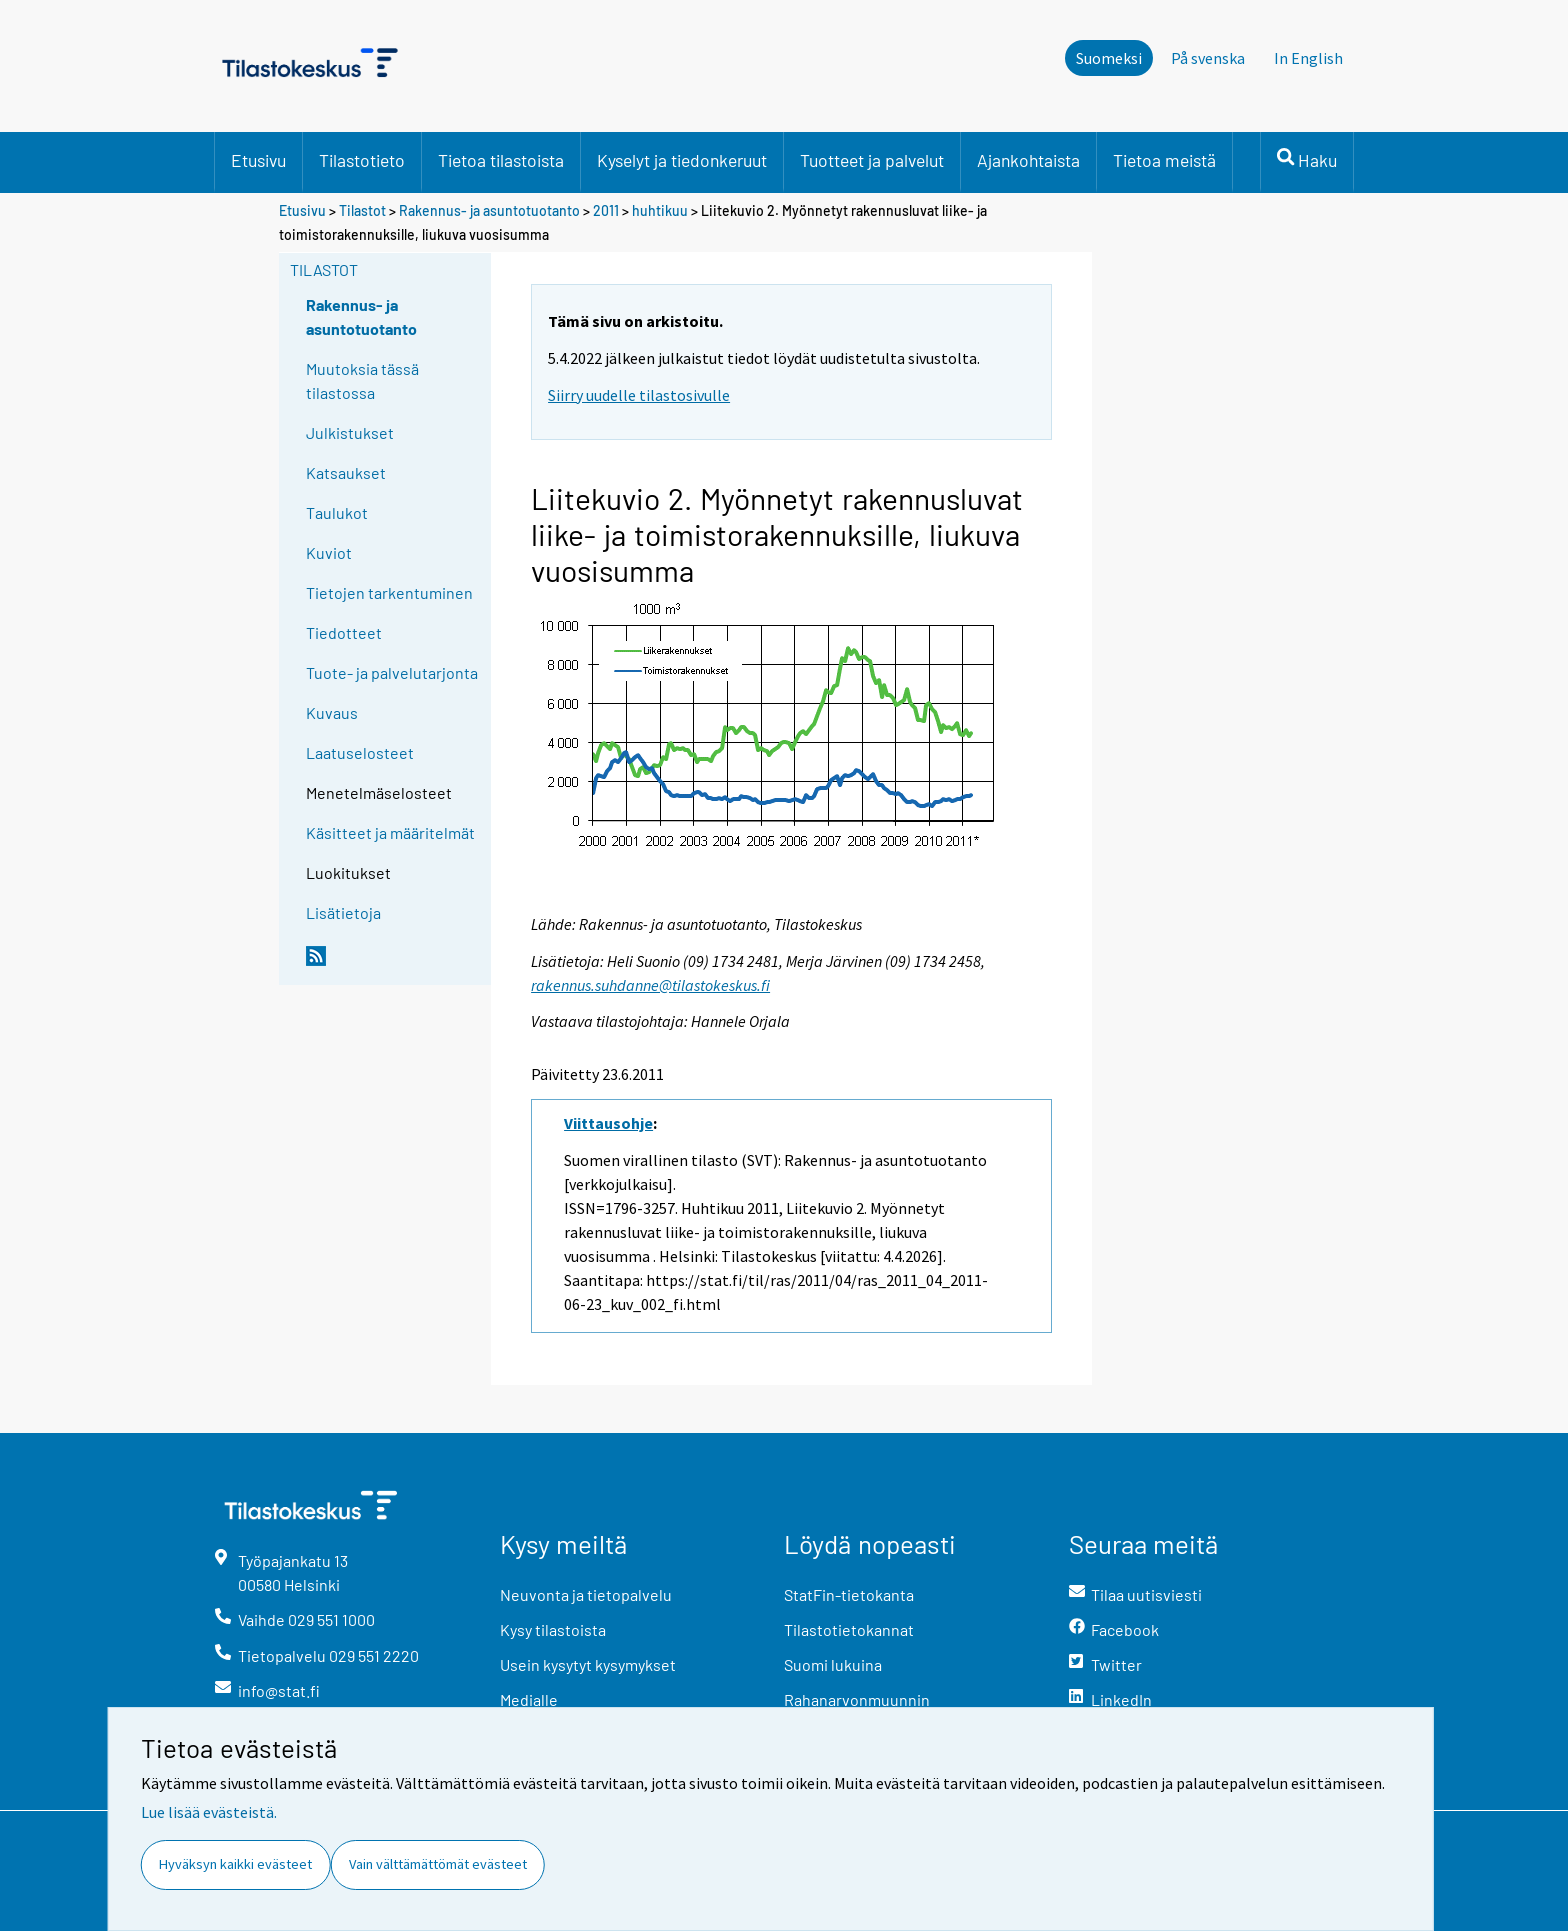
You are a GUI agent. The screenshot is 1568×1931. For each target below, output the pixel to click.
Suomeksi (1109, 58)
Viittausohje (608, 1123)
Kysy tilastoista (553, 1629)
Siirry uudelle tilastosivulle (639, 395)
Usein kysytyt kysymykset (588, 1664)
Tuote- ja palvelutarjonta (392, 672)
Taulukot (337, 512)
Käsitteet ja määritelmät (390, 832)
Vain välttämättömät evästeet (438, 1864)
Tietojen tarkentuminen (389, 592)
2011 (606, 210)
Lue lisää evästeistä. (209, 1812)
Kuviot (329, 552)
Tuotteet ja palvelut (872, 160)
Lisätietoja (343, 912)
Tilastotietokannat (849, 1629)
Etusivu (258, 160)
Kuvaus (332, 712)
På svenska (1208, 58)
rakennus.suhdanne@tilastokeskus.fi (650, 985)
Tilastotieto (362, 160)
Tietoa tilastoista (501, 160)
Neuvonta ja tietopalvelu (586, 1594)
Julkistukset (350, 432)
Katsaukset (346, 472)
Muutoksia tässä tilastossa (362, 380)
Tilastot (362, 210)
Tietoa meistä (1164, 160)
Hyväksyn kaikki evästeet (235, 1864)
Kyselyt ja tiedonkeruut (682, 160)
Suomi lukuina (833, 1664)
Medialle (529, 1699)
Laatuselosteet (360, 752)
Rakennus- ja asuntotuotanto (491, 210)
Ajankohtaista (1028, 160)
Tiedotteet (344, 632)
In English (1308, 58)
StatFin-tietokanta (849, 1594)
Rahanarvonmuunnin (857, 1699)
